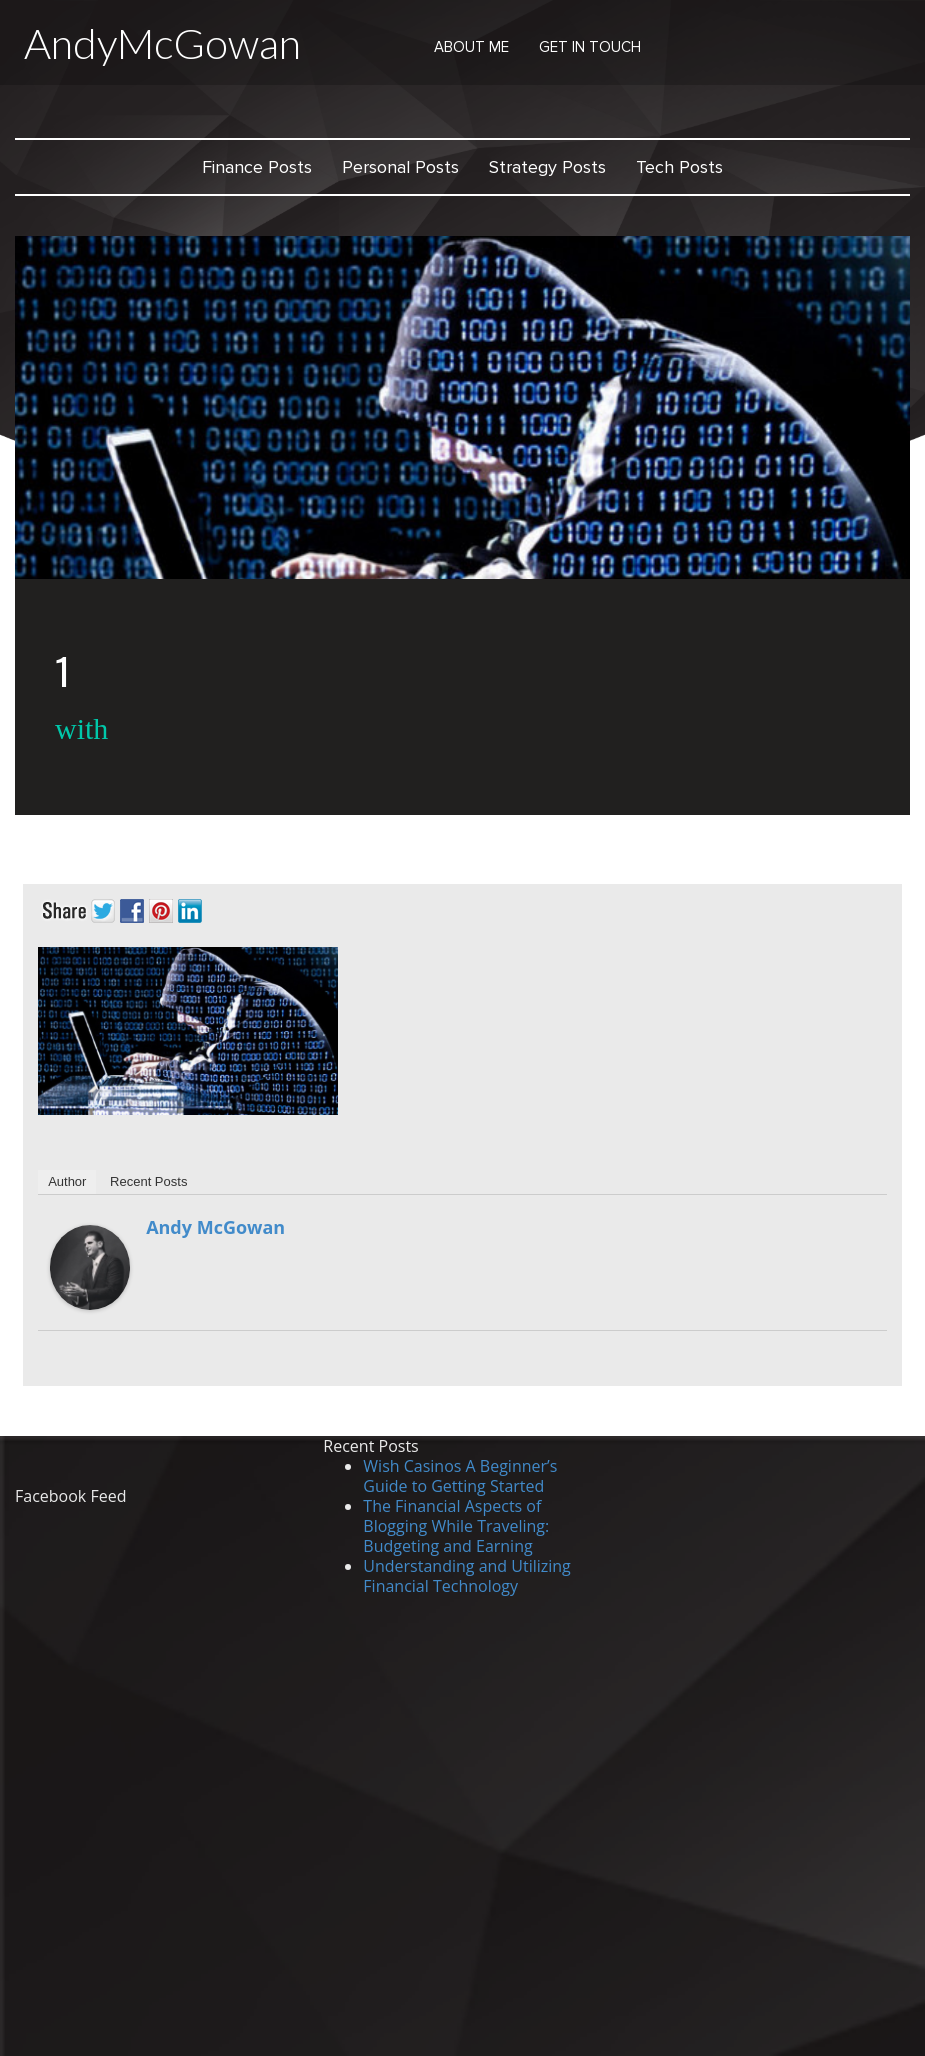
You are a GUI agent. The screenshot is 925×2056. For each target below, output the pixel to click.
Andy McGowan (215, 1227)
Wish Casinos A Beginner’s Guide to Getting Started (460, 1476)
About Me (471, 47)
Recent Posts (148, 1181)
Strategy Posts (547, 167)
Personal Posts (400, 167)
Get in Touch (590, 47)
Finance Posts (257, 167)
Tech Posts (679, 167)
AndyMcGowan (162, 43)
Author (67, 1181)
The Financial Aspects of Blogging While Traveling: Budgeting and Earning (456, 1526)
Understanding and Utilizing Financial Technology (466, 1576)
